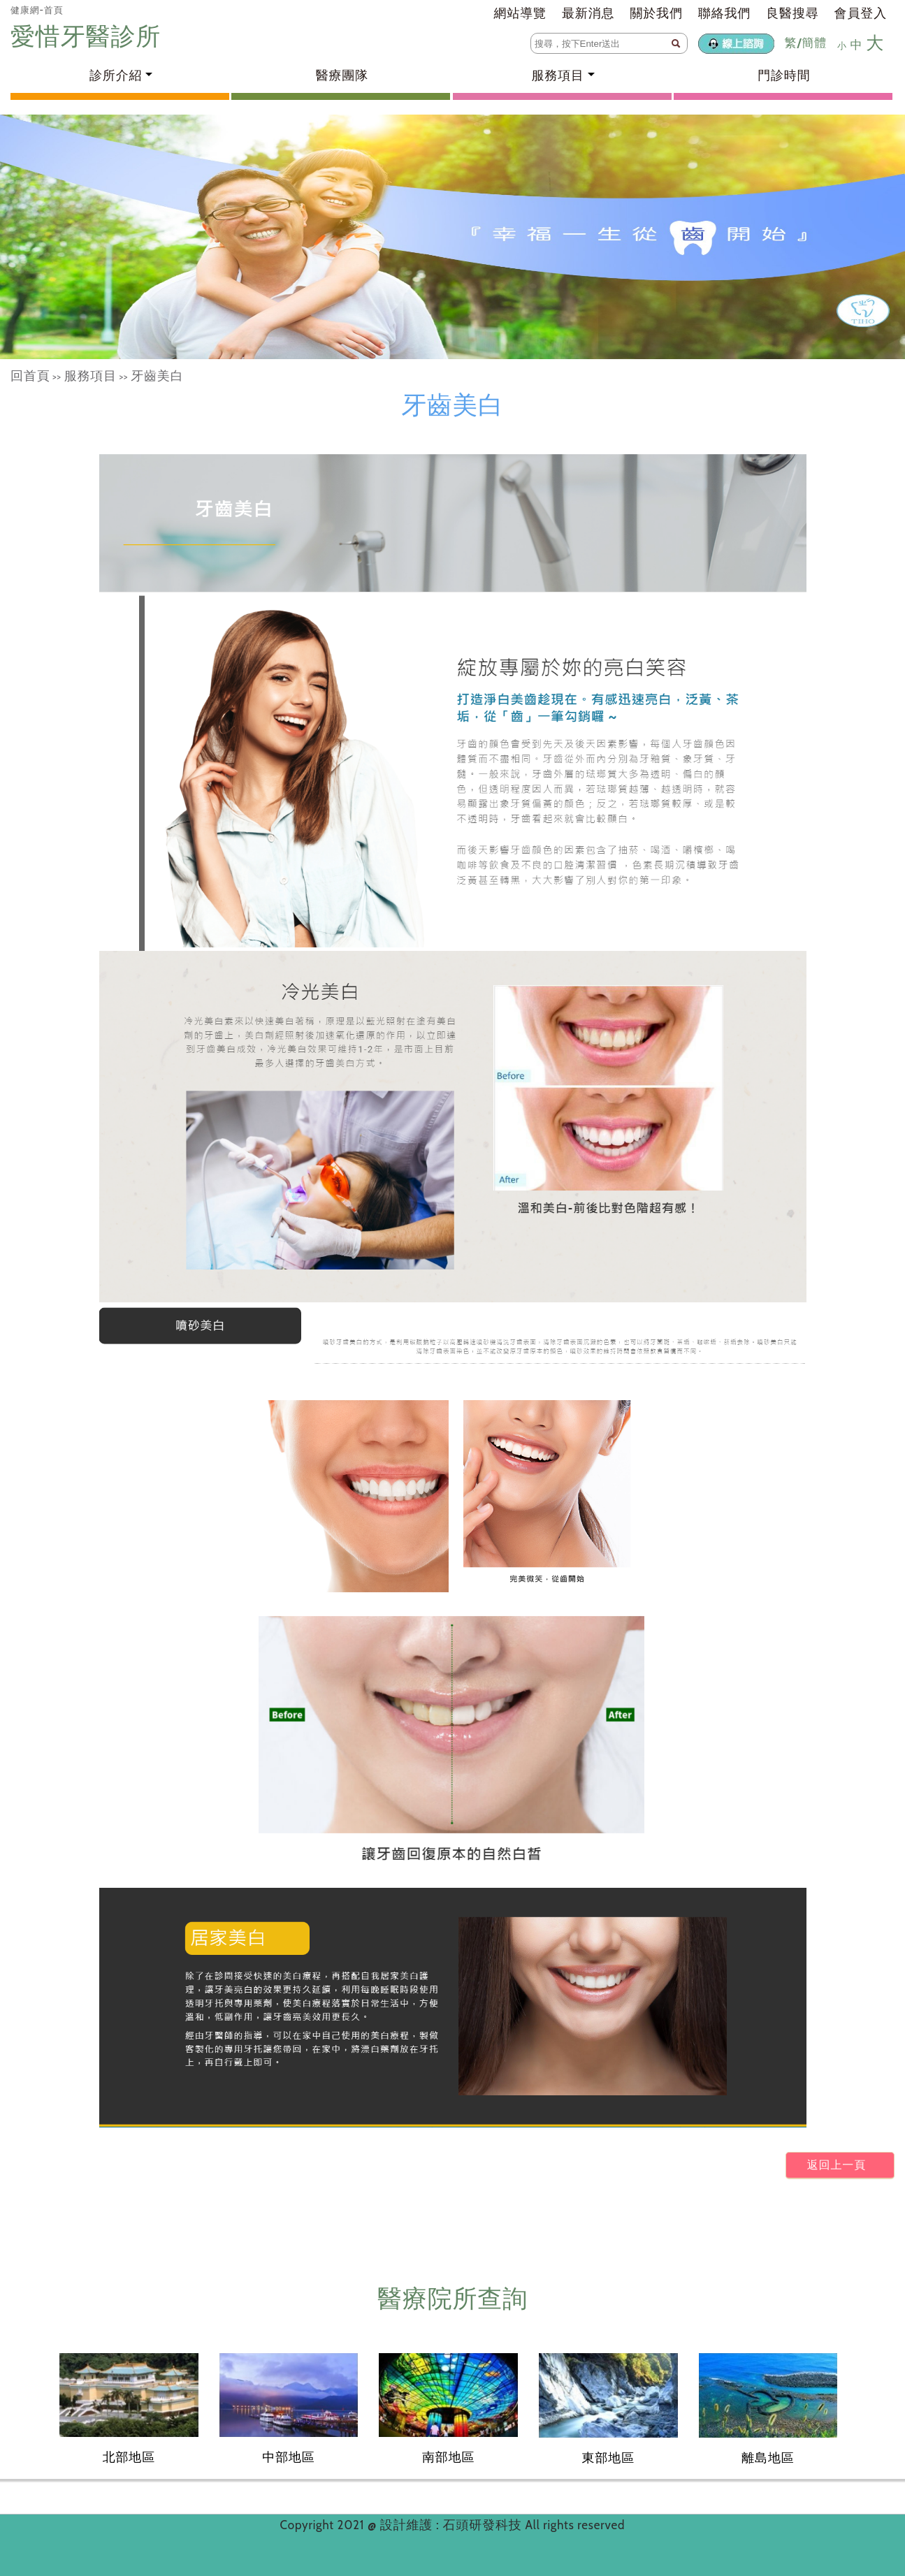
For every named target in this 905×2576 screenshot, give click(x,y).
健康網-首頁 (37, 9)
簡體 (814, 43)
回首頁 (30, 376)
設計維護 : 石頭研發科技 (453, 2525)
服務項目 (90, 376)
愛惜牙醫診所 (88, 36)
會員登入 (860, 13)
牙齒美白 (157, 376)
